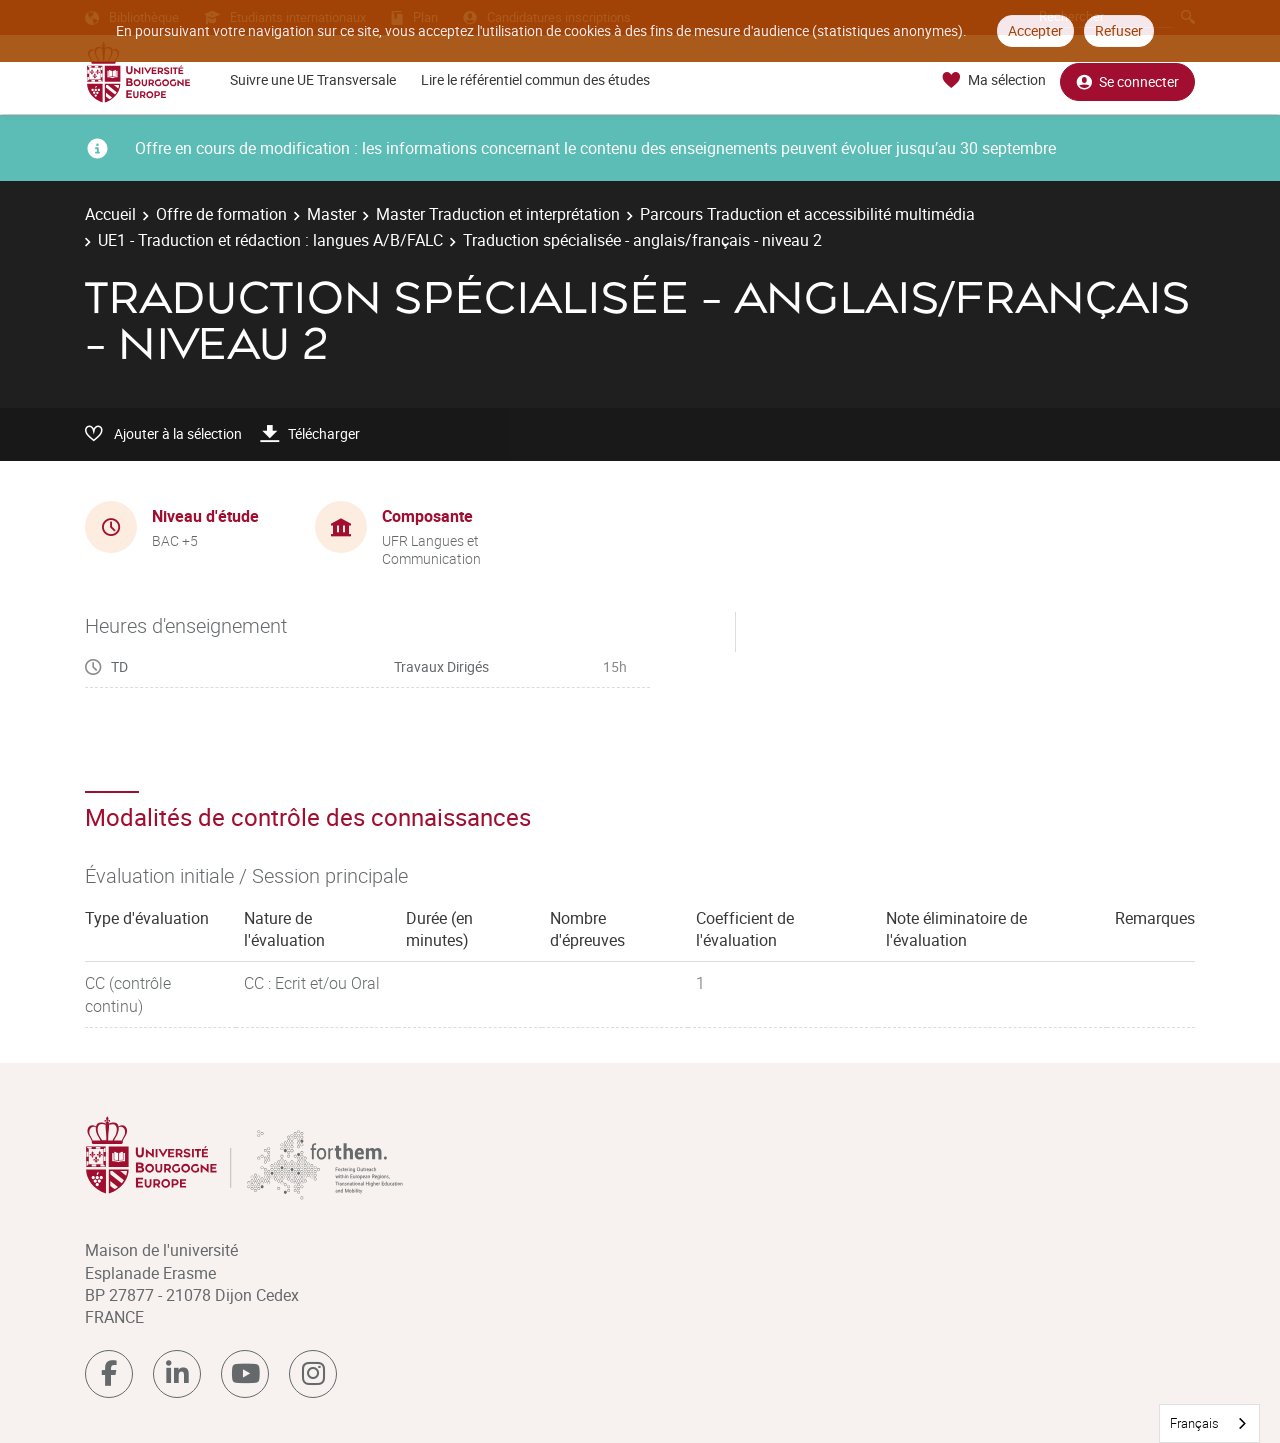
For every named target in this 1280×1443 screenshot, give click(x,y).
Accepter (1035, 30)
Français (1194, 1423)
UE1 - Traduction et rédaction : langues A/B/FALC (270, 240)
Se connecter (1127, 80)
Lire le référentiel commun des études (535, 79)
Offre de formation (221, 214)
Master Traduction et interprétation (498, 214)
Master (331, 214)
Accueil (110, 214)
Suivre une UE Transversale (313, 79)
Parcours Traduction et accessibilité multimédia (807, 214)
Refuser (1119, 30)
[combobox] (1209, 1423)
